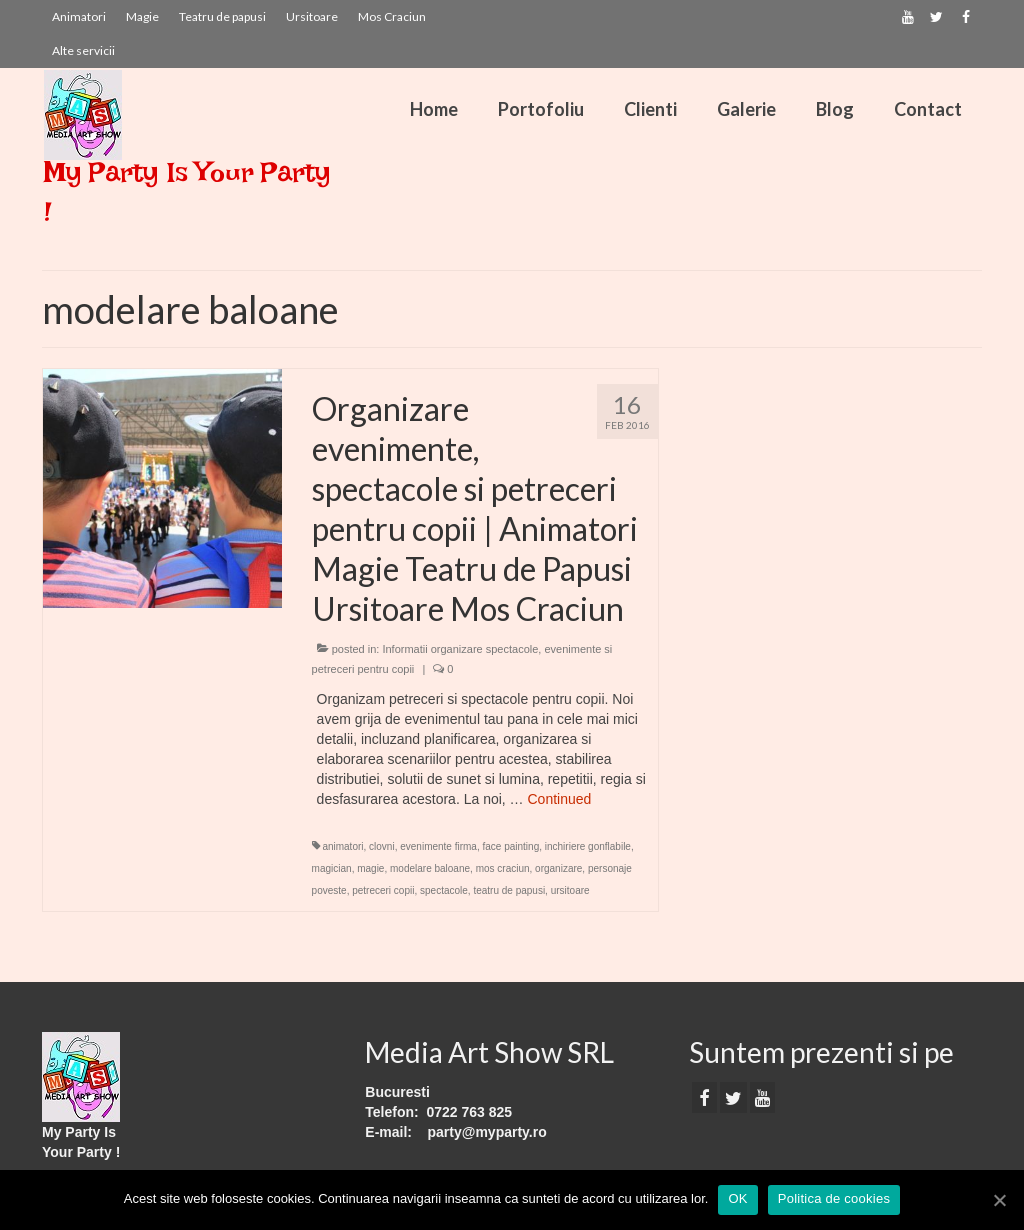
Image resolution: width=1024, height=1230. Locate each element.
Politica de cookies (834, 1198)
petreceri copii (383, 890)
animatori (342, 846)
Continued (560, 799)
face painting (510, 846)
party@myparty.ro (487, 1132)
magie (370, 868)
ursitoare (570, 890)
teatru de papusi (509, 890)
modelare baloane (430, 868)
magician (332, 868)
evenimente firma (438, 846)
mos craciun (503, 868)
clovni (382, 846)
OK (737, 1198)
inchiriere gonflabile (588, 846)
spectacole (444, 890)
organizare (558, 868)
